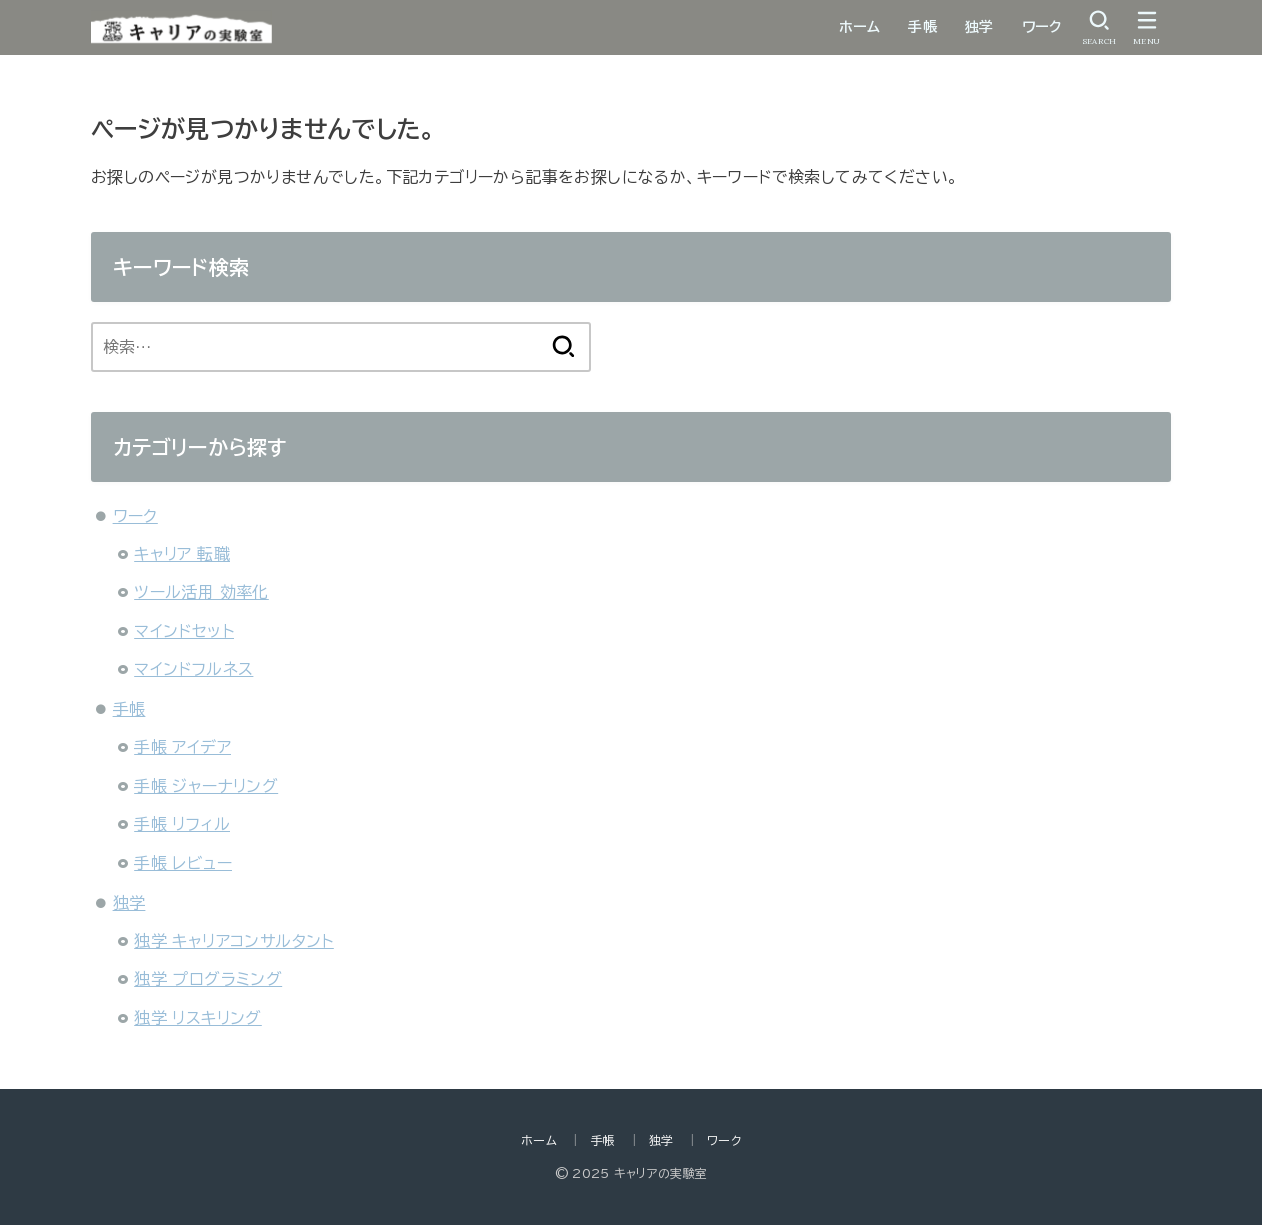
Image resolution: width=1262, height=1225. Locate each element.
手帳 (922, 27)
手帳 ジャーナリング (206, 786)
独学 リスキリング (198, 1018)
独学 (979, 27)
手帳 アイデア (182, 747)
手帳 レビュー (183, 863)
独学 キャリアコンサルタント (234, 941)
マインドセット (184, 631)
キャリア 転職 (182, 554)
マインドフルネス (193, 669)
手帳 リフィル (182, 824)
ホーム (859, 27)
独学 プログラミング (208, 979)
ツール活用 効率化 (201, 592)
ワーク (1041, 27)
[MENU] (1147, 27)
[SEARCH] (1099, 27)
